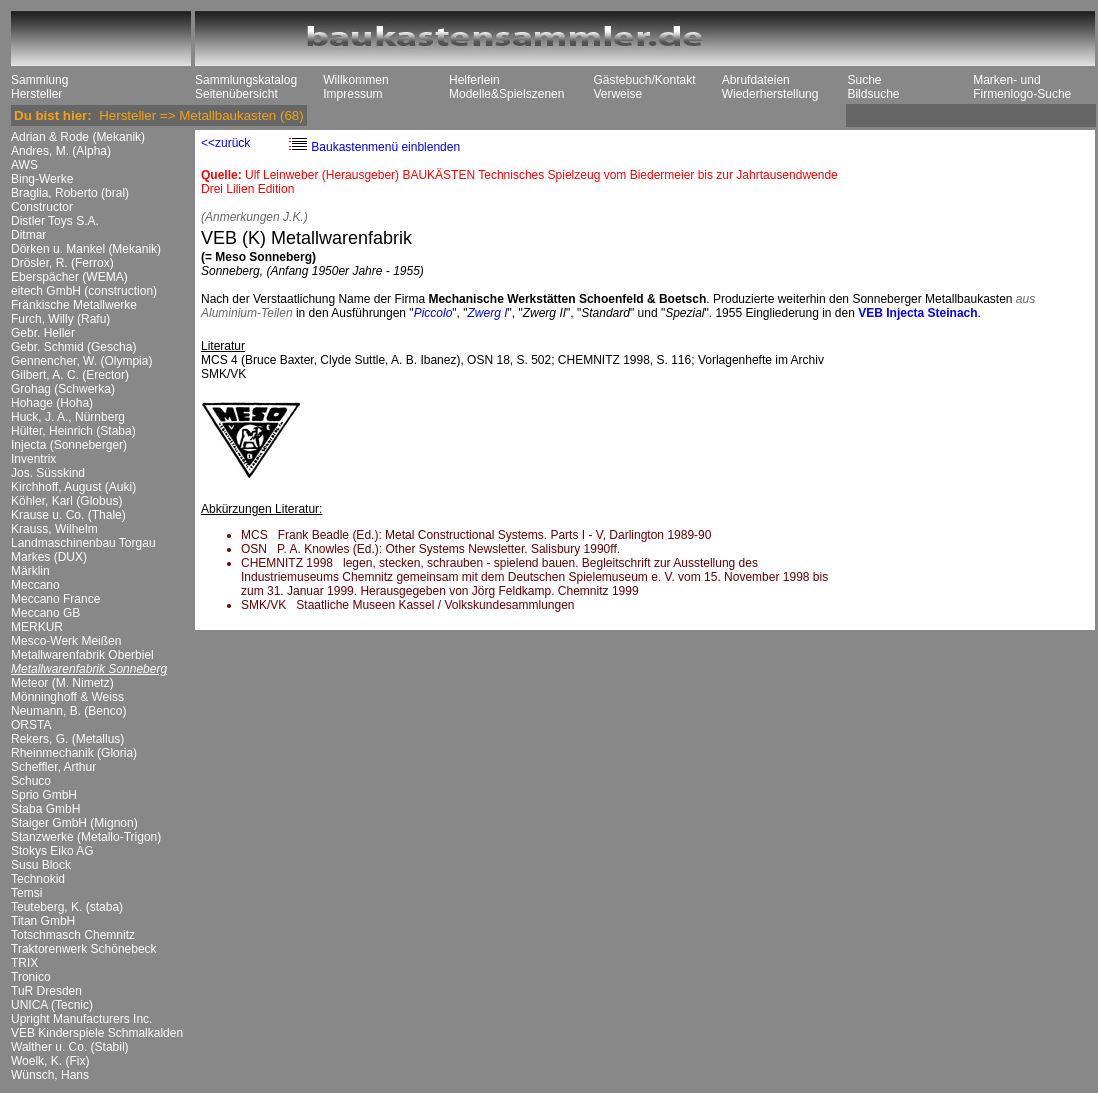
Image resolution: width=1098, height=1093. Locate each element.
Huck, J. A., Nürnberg (68, 417)
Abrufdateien (756, 80)
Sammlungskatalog (246, 80)
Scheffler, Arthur (53, 767)
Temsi (26, 893)
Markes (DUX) (49, 557)
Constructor (42, 207)
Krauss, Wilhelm (54, 529)
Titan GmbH (43, 921)
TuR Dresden (46, 991)
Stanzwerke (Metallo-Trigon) (86, 837)
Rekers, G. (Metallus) (67, 739)
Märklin (30, 571)
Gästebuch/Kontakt (644, 80)
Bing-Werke (42, 179)
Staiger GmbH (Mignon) (74, 823)
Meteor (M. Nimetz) (62, 683)
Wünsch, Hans (50, 1075)
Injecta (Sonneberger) (69, 445)
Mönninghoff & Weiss (67, 697)
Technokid (38, 879)
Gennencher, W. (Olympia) (81, 361)
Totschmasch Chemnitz (73, 935)
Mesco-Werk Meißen (66, 641)
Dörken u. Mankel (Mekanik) (86, 249)
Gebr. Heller (43, 333)
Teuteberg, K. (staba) (67, 907)
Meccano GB (45, 613)
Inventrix (33, 459)
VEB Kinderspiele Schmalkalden (97, 1033)
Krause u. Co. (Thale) (68, 515)
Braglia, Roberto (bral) (70, 193)
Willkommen (355, 80)
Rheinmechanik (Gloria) (74, 753)
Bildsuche (873, 94)
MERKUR (37, 627)
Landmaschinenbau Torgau (83, 543)
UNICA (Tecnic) (52, 1005)
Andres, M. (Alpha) (61, 151)
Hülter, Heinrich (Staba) (73, 431)
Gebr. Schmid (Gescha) (73, 347)
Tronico (31, 977)
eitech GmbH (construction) (84, 291)
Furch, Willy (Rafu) (60, 319)
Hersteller (36, 94)
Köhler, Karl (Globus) (66, 501)
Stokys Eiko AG (52, 851)
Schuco (31, 781)
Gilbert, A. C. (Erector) (70, 375)
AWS (24, 165)
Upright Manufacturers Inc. (81, 1019)
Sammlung (39, 80)
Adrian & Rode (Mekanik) (78, 137)
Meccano (35, 585)
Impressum (352, 94)
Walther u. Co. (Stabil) (70, 1047)
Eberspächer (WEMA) (69, 277)
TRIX (24, 963)
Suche (864, 80)
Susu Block (41, 865)
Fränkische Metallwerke (74, 305)
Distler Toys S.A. (55, 221)
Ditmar (28, 235)
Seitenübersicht (236, 94)
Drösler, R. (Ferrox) (62, 263)
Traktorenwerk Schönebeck (84, 949)
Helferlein (474, 80)
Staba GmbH (45, 809)
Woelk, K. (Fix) (50, 1061)
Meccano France (55, 599)
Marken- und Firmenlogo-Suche (1022, 87)
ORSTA (31, 725)
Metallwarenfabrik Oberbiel (82, 655)
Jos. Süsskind (48, 473)
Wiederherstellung (770, 94)
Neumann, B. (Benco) (68, 711)
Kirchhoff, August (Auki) (73, 487)
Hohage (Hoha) (52, 403)
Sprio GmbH (44, 795)
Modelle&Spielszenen (506, 94)
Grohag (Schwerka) (63, 389)
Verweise (617, 94)
